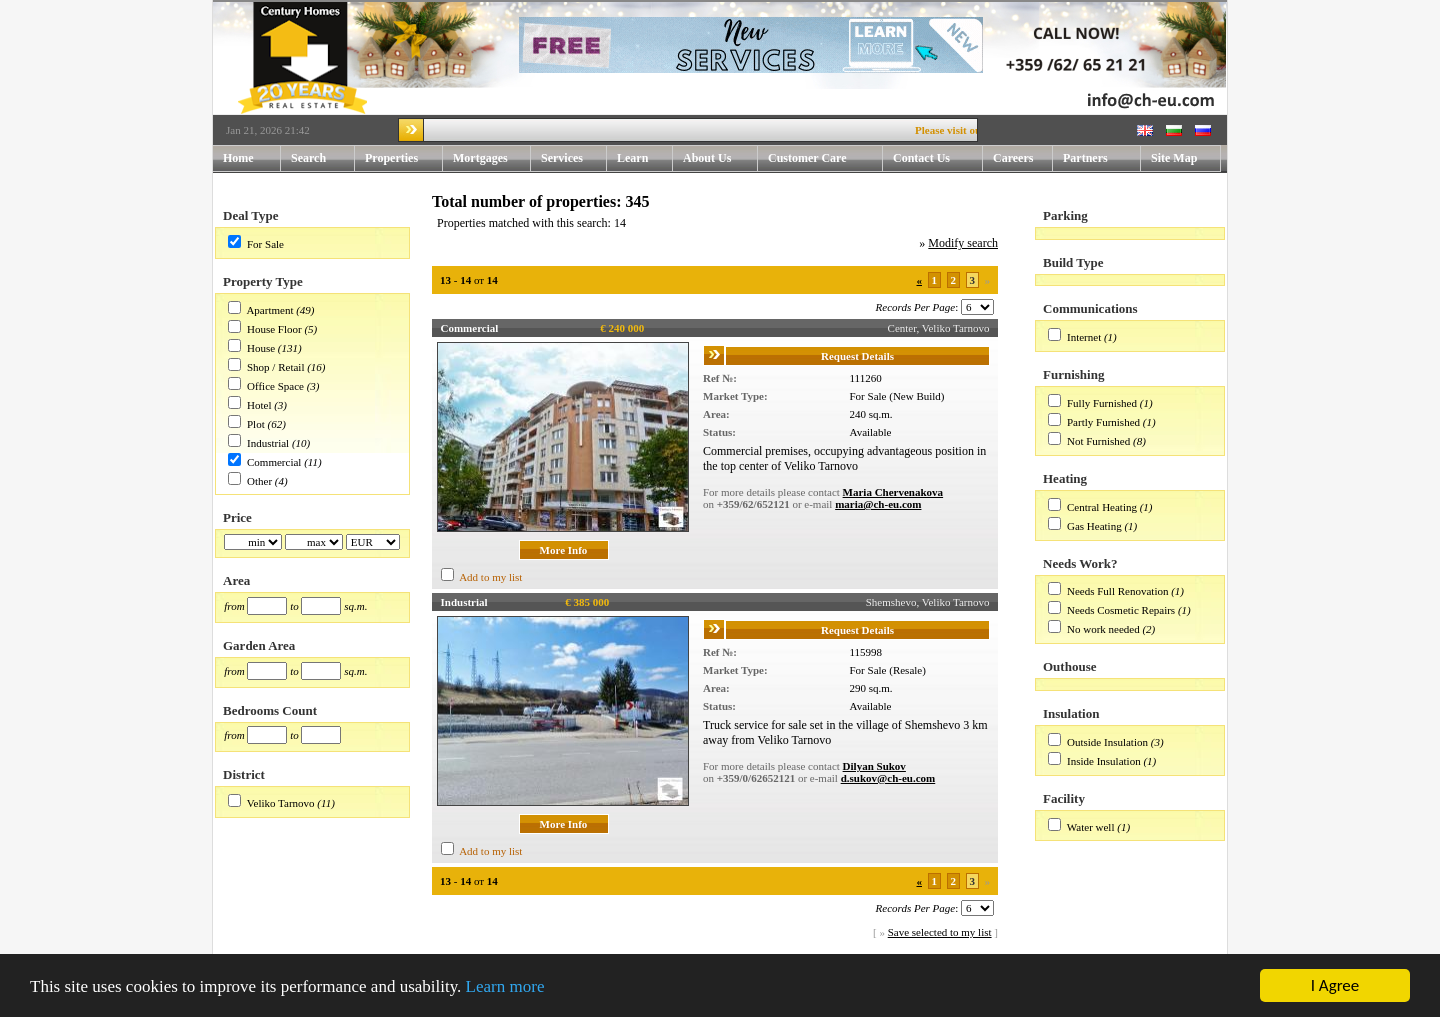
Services (574, 158)
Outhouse (1069, 666)
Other (259, 481)
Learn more (505, 986)
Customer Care (807, 158)
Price (237, 517)
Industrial (268, 443)
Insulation (1071, 713)
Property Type (263, 281)
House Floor (274, 329)
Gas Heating (1094, 526)
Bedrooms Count (270, 710)
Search (308, 158)
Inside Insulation (1104, 761)
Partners (1085, 158)
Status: (719, 432)
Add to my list (490, 577)
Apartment (269, 310)
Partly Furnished (1103, 422)
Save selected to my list (940, 932)
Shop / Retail (275, 367)
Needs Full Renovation (1117, 591)
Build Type (1073, 262)
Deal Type (251, 215)
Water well (1091, 827)
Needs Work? (1080, 563)
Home (238, 158)
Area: (716, 414)
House (261, 348)
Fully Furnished (1102, 403)
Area (236, 580)
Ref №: (720, 378)
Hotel (259, 405)
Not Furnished (1098, 441)
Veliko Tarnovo (281, 803)
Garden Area (259, 645)
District (244, 774)
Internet (1084, 337)
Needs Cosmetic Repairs (1121, 610)
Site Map (1174, 158)
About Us (720, 158)
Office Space (275, 386)
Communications (1090, 308)
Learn (645, 158)
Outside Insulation (1107, 742)
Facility (1064, 798)
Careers (1013, 158)
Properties (404, 158)
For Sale (265, 244)
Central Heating (1102, 507)
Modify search (963, 243)
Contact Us (938, 158)
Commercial (274, 462)
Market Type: (735, 396)
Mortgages (480, 158)
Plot (256, 424)
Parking (1065, 215)
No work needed (1103, 629)
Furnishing (1073, 374)
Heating (1065, 478)
